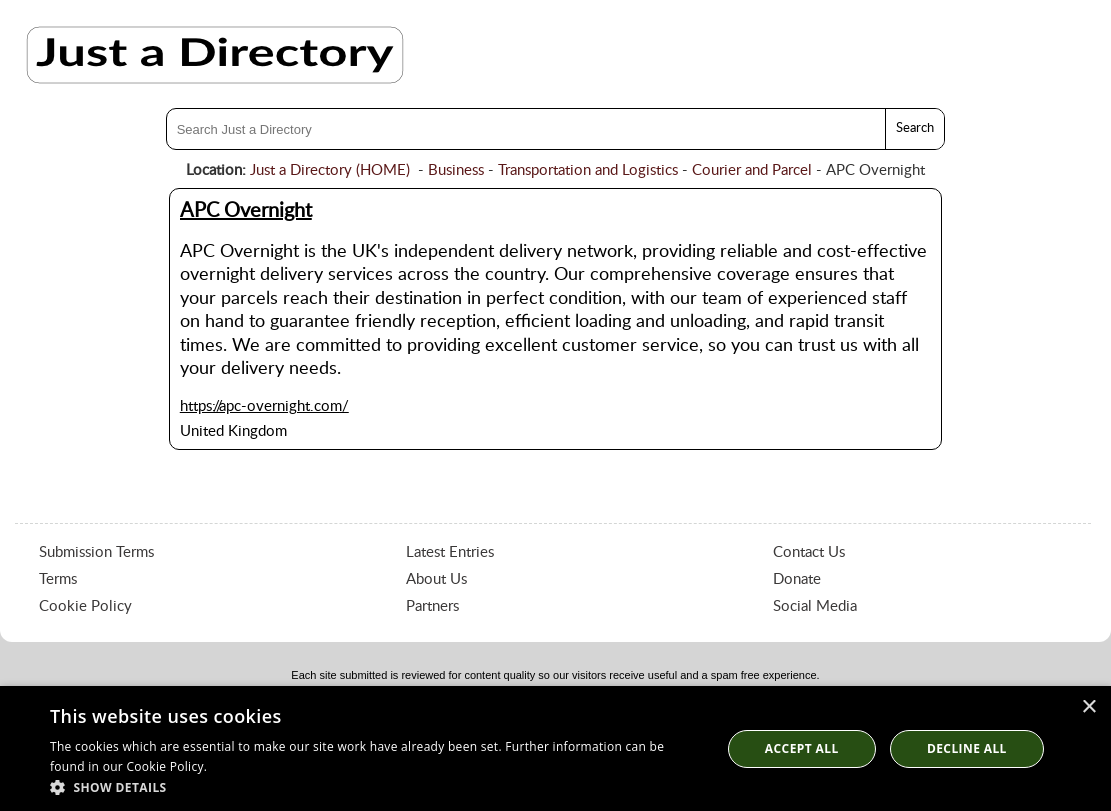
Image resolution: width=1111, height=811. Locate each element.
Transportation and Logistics (588, 170)
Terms (58, 579)
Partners (432, 606)
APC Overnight (246, 211)
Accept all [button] (802, 748)
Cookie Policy (85, 606)
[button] (375, 786)
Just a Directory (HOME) (330, 170)
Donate (797, 579)
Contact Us (809, 552)
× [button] (1088, 707)
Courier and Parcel (752, 170)
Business (456, 170)
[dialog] (555, 748)
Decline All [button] (967, 748)
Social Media (815, 606)
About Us (436, 579)
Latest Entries (450, 552)
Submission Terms (96, 552)
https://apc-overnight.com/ (264, 406)
